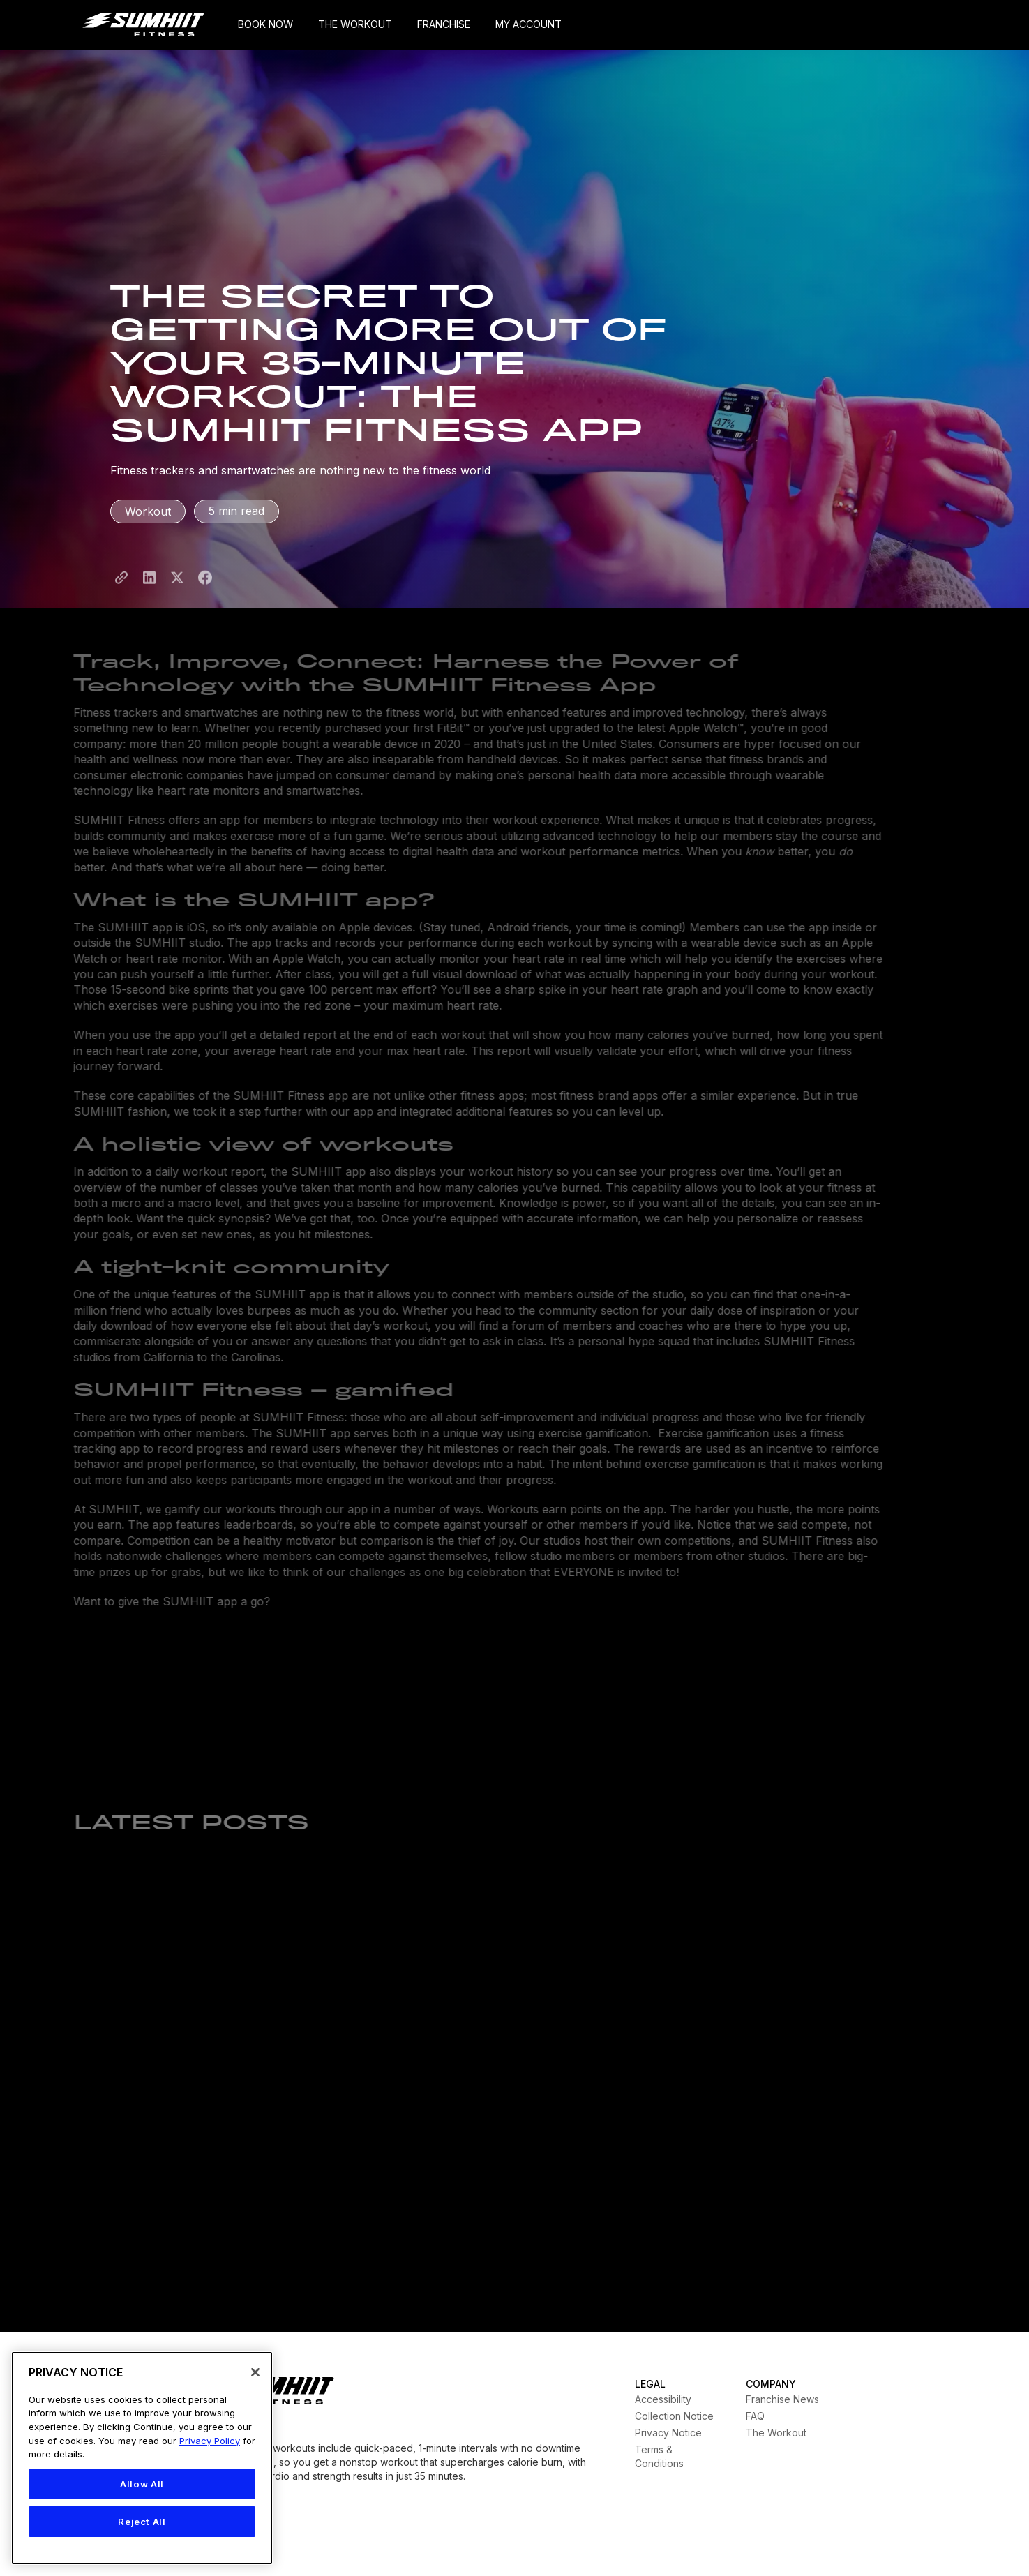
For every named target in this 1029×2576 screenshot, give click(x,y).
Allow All (142, 2483)
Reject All (142, 2521)
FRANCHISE (443, 24)
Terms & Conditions (659, 2456)
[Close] (255, 2372)
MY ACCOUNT (528, 24)
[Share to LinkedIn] (149, 589)
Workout (148, 511)
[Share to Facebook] (205, 589)
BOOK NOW (265, 24)
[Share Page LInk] (121, 589)
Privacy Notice (668, 2433)
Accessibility (663, 2399)
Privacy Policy (209, 2440)
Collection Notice (674, 2416)
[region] (142, 2458)
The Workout (776, 2433)
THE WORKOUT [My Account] (355, 24)
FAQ (755, 2416)
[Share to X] (177, 589)
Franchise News (782, 2399)
